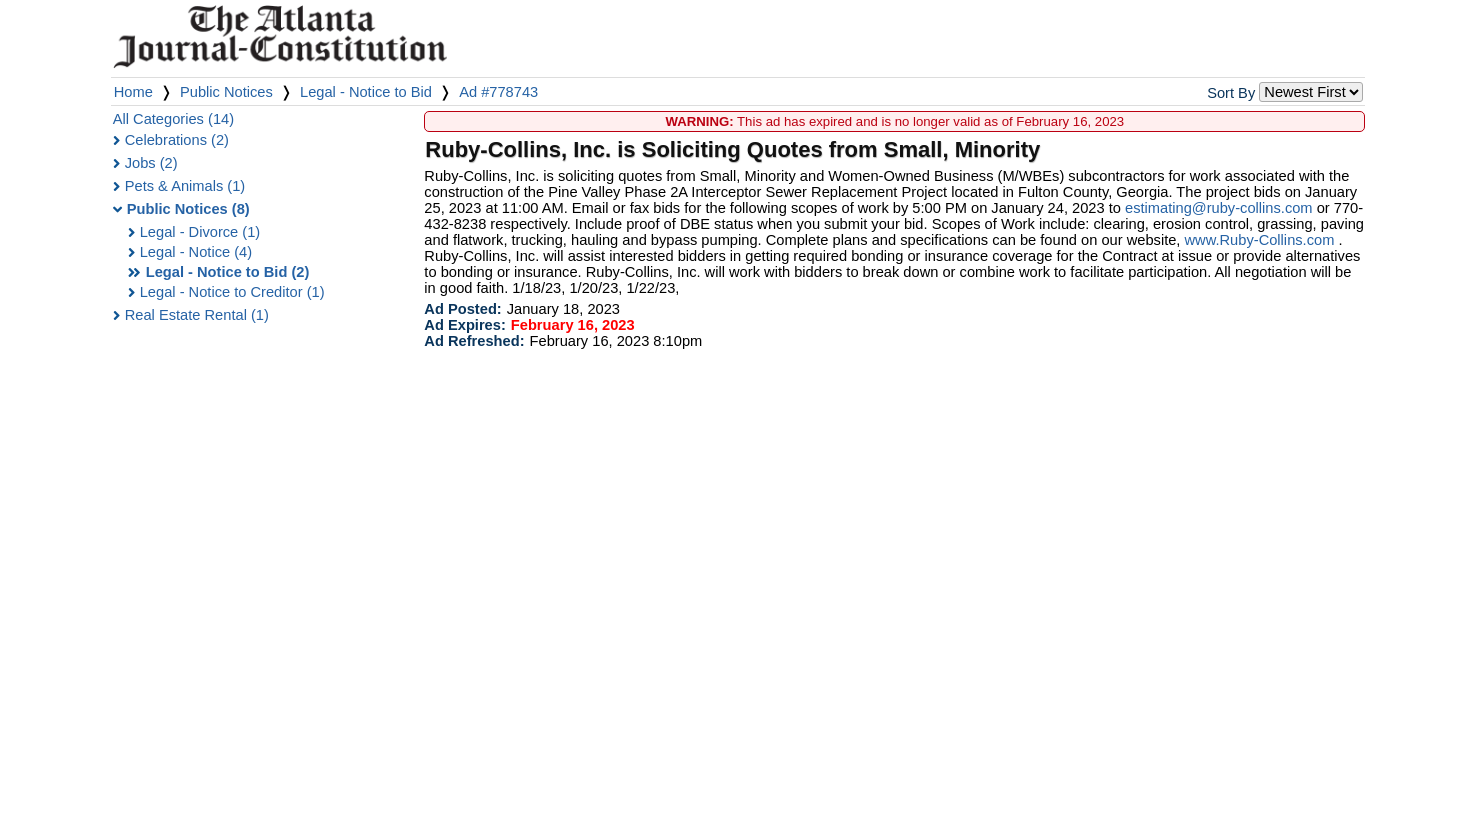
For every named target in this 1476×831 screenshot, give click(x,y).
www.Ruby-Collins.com (1260, 240)
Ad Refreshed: (474, 341)
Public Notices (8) (188, 209)
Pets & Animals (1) (185, 186)
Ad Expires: (464, 325)
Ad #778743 (498, 92)
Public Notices (226, 92)
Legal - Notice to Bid (366, 92)
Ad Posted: (462, 309)
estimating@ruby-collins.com (1219, 208)
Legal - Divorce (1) (200, 232)
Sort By (1231, 93)
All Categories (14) (173, 119)
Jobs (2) (151, 163)
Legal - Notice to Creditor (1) (232, 292)
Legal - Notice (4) (196, 252)
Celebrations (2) (177, 140)
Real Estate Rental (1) (197, 315)
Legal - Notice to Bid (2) (228, 272)
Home (133, 92)
